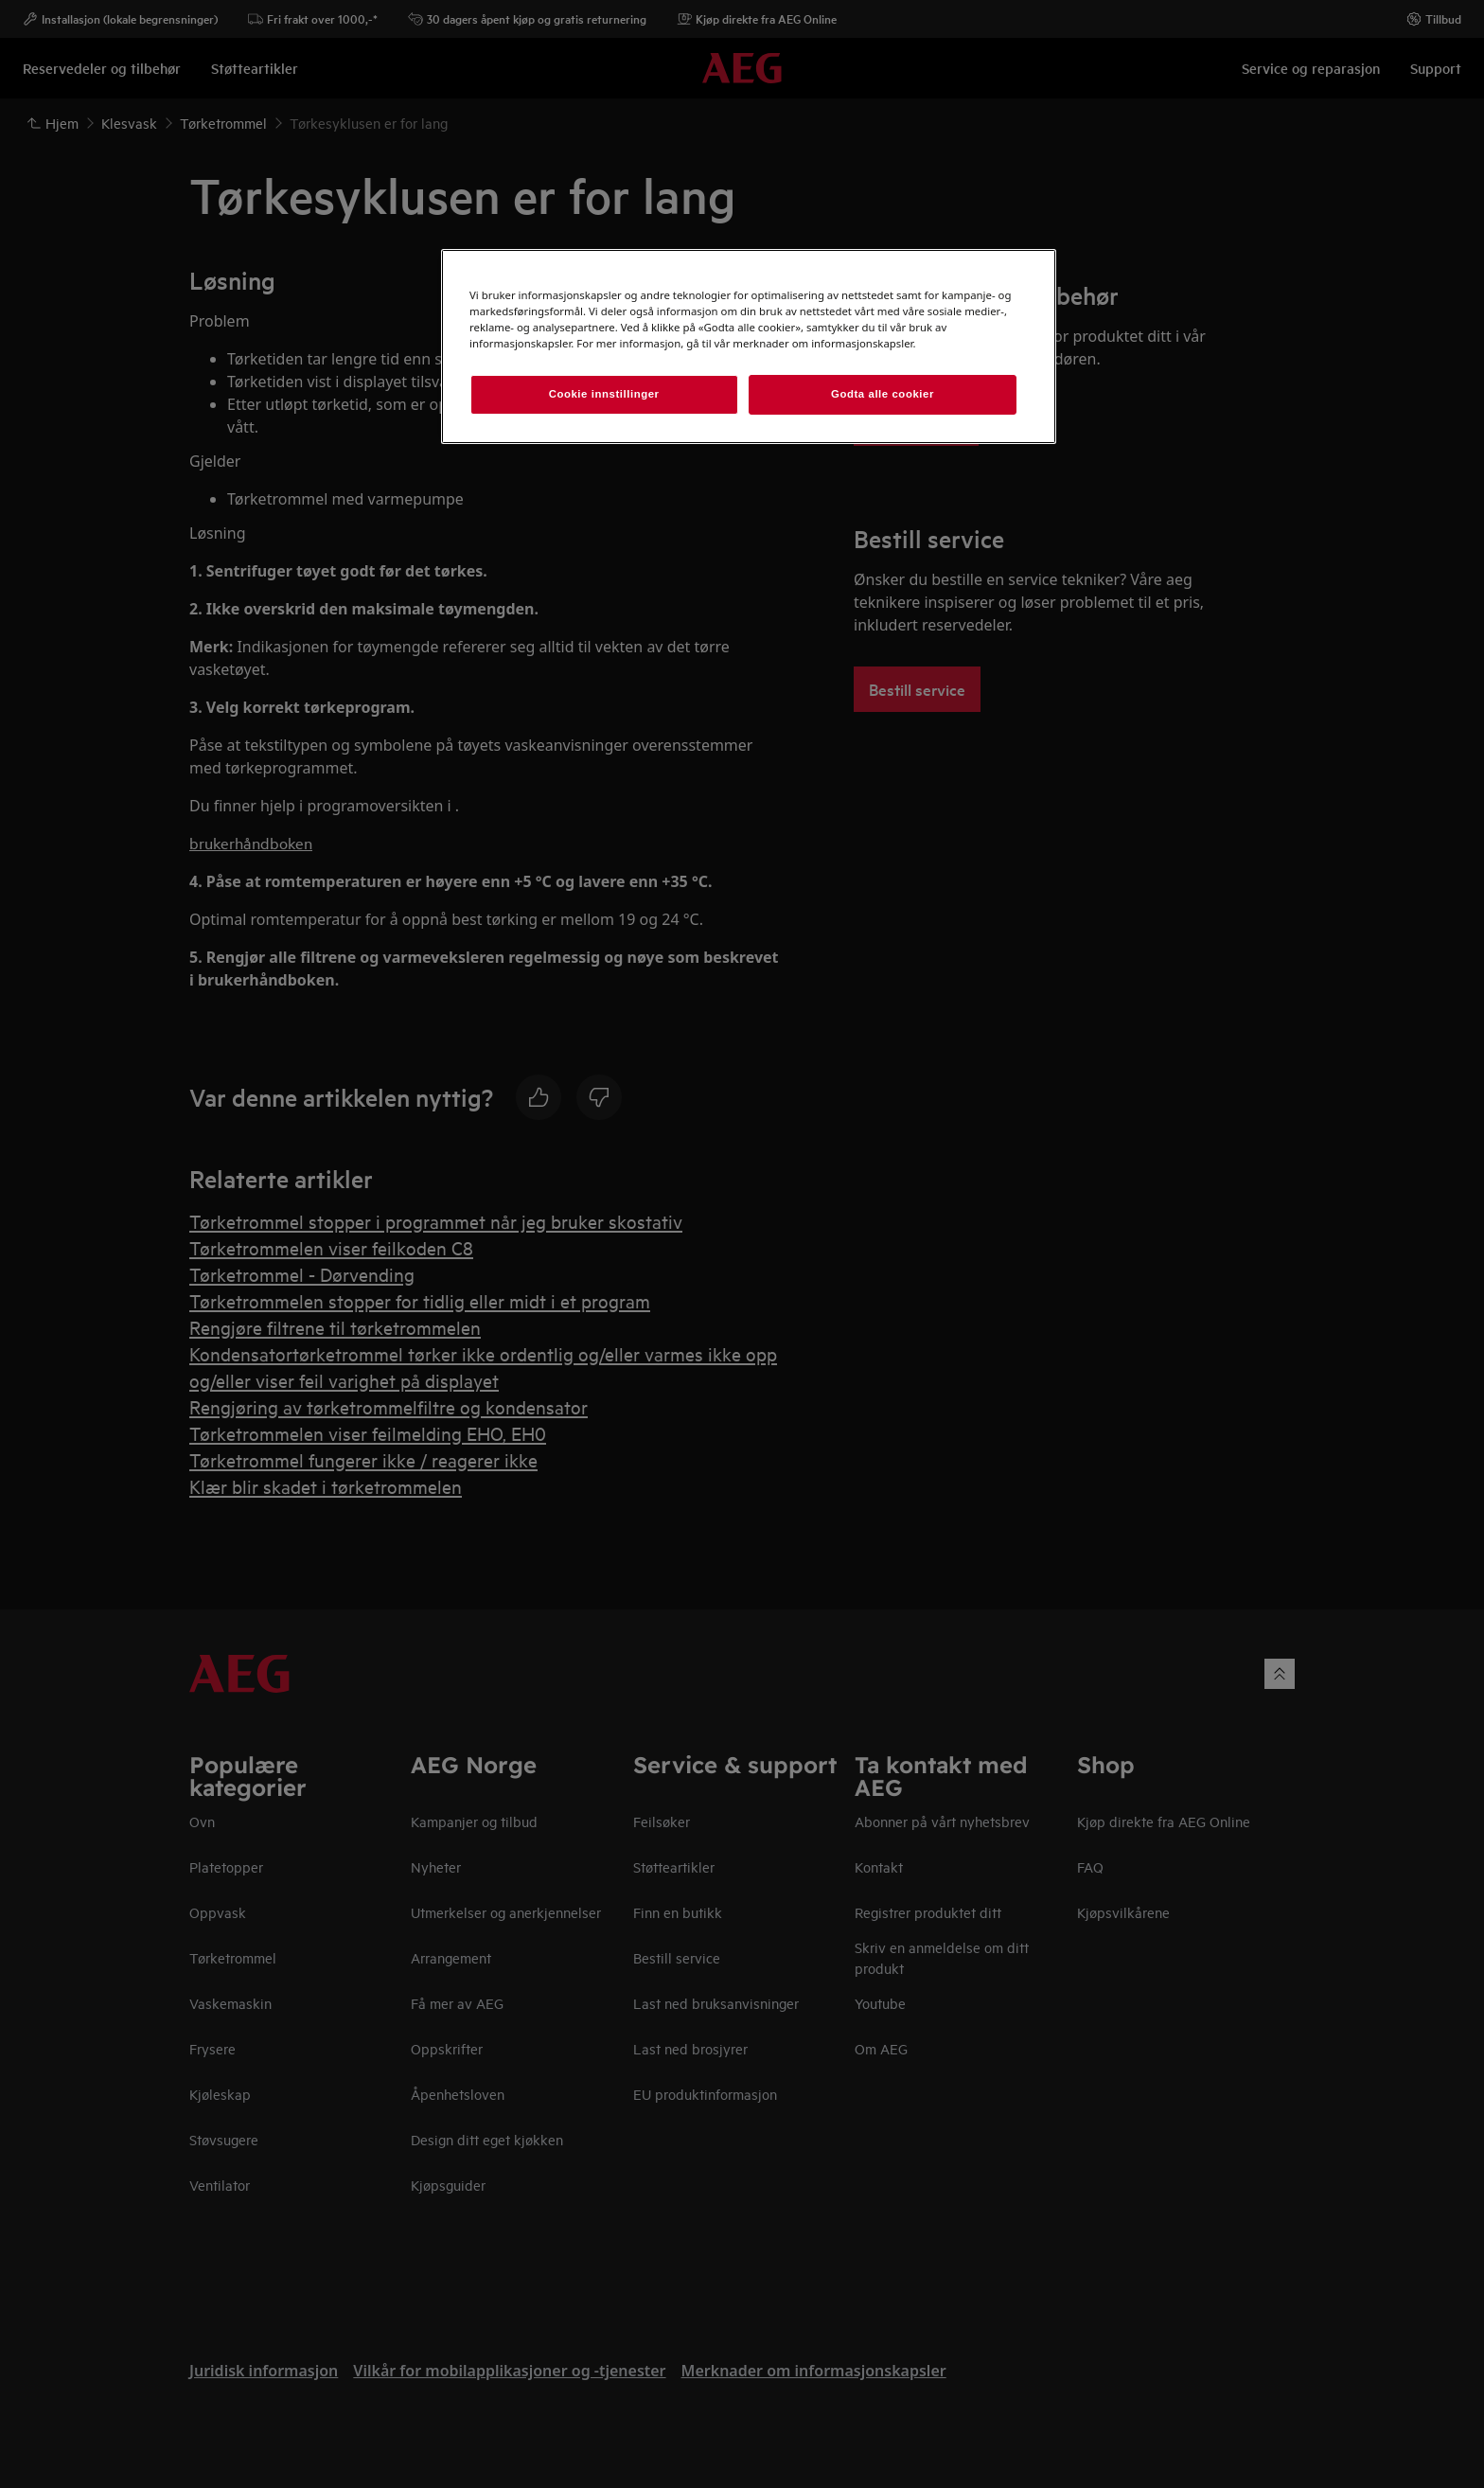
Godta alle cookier (882, 394)
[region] (748, 346)
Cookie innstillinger (604, 394)
